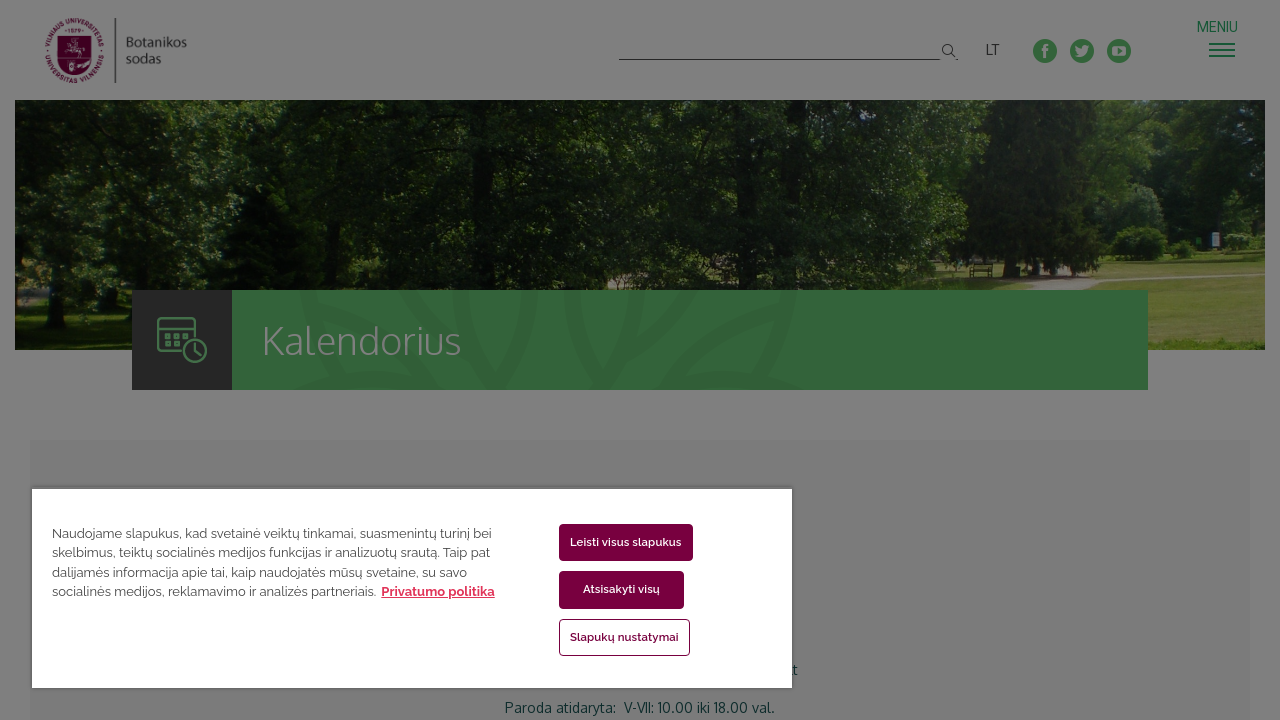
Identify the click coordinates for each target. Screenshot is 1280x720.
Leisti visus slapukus (614, 542)
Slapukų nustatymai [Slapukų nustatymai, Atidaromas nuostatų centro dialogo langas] (612, 637)
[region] (403, 587)
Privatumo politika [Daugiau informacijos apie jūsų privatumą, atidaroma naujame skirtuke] (437, 591)
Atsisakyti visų (609, 589)
